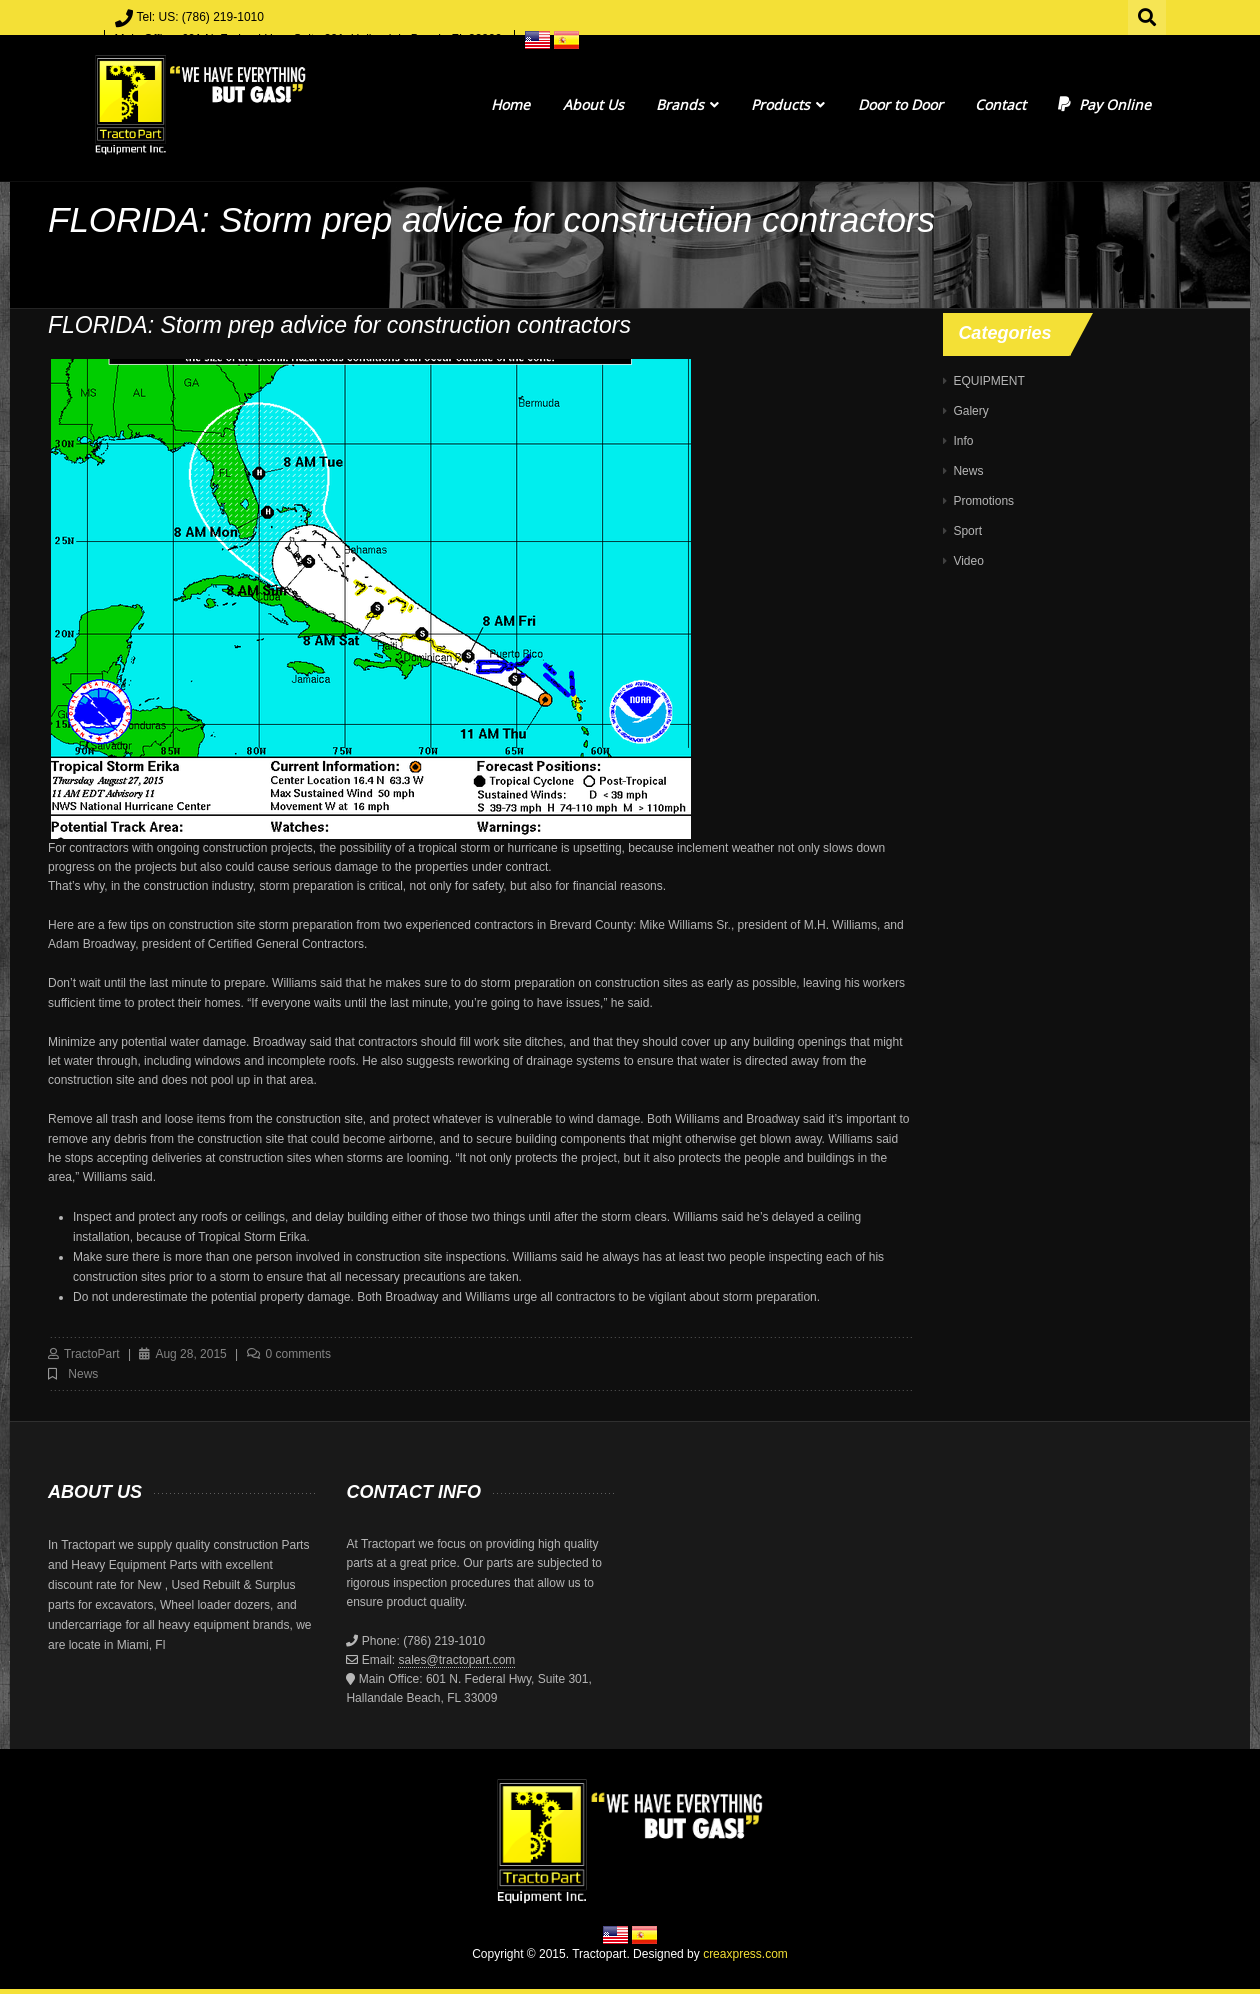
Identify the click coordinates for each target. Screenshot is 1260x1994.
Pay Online (1104, 104)
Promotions (983, 501)
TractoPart (92, 1354)
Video (968, 561)
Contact (1000, 104)
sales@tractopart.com (456, 1660)
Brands (687, 104)
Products (788, 104)
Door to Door (900, 104)
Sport (967, 531)
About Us (593, 104)
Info (963, 441)
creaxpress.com (745, 1954)
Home (510, 104)
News (83, 1374)
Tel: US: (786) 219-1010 (200, 17)
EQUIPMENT (988, 381)
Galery (970, 411)
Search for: (1148, 15)
